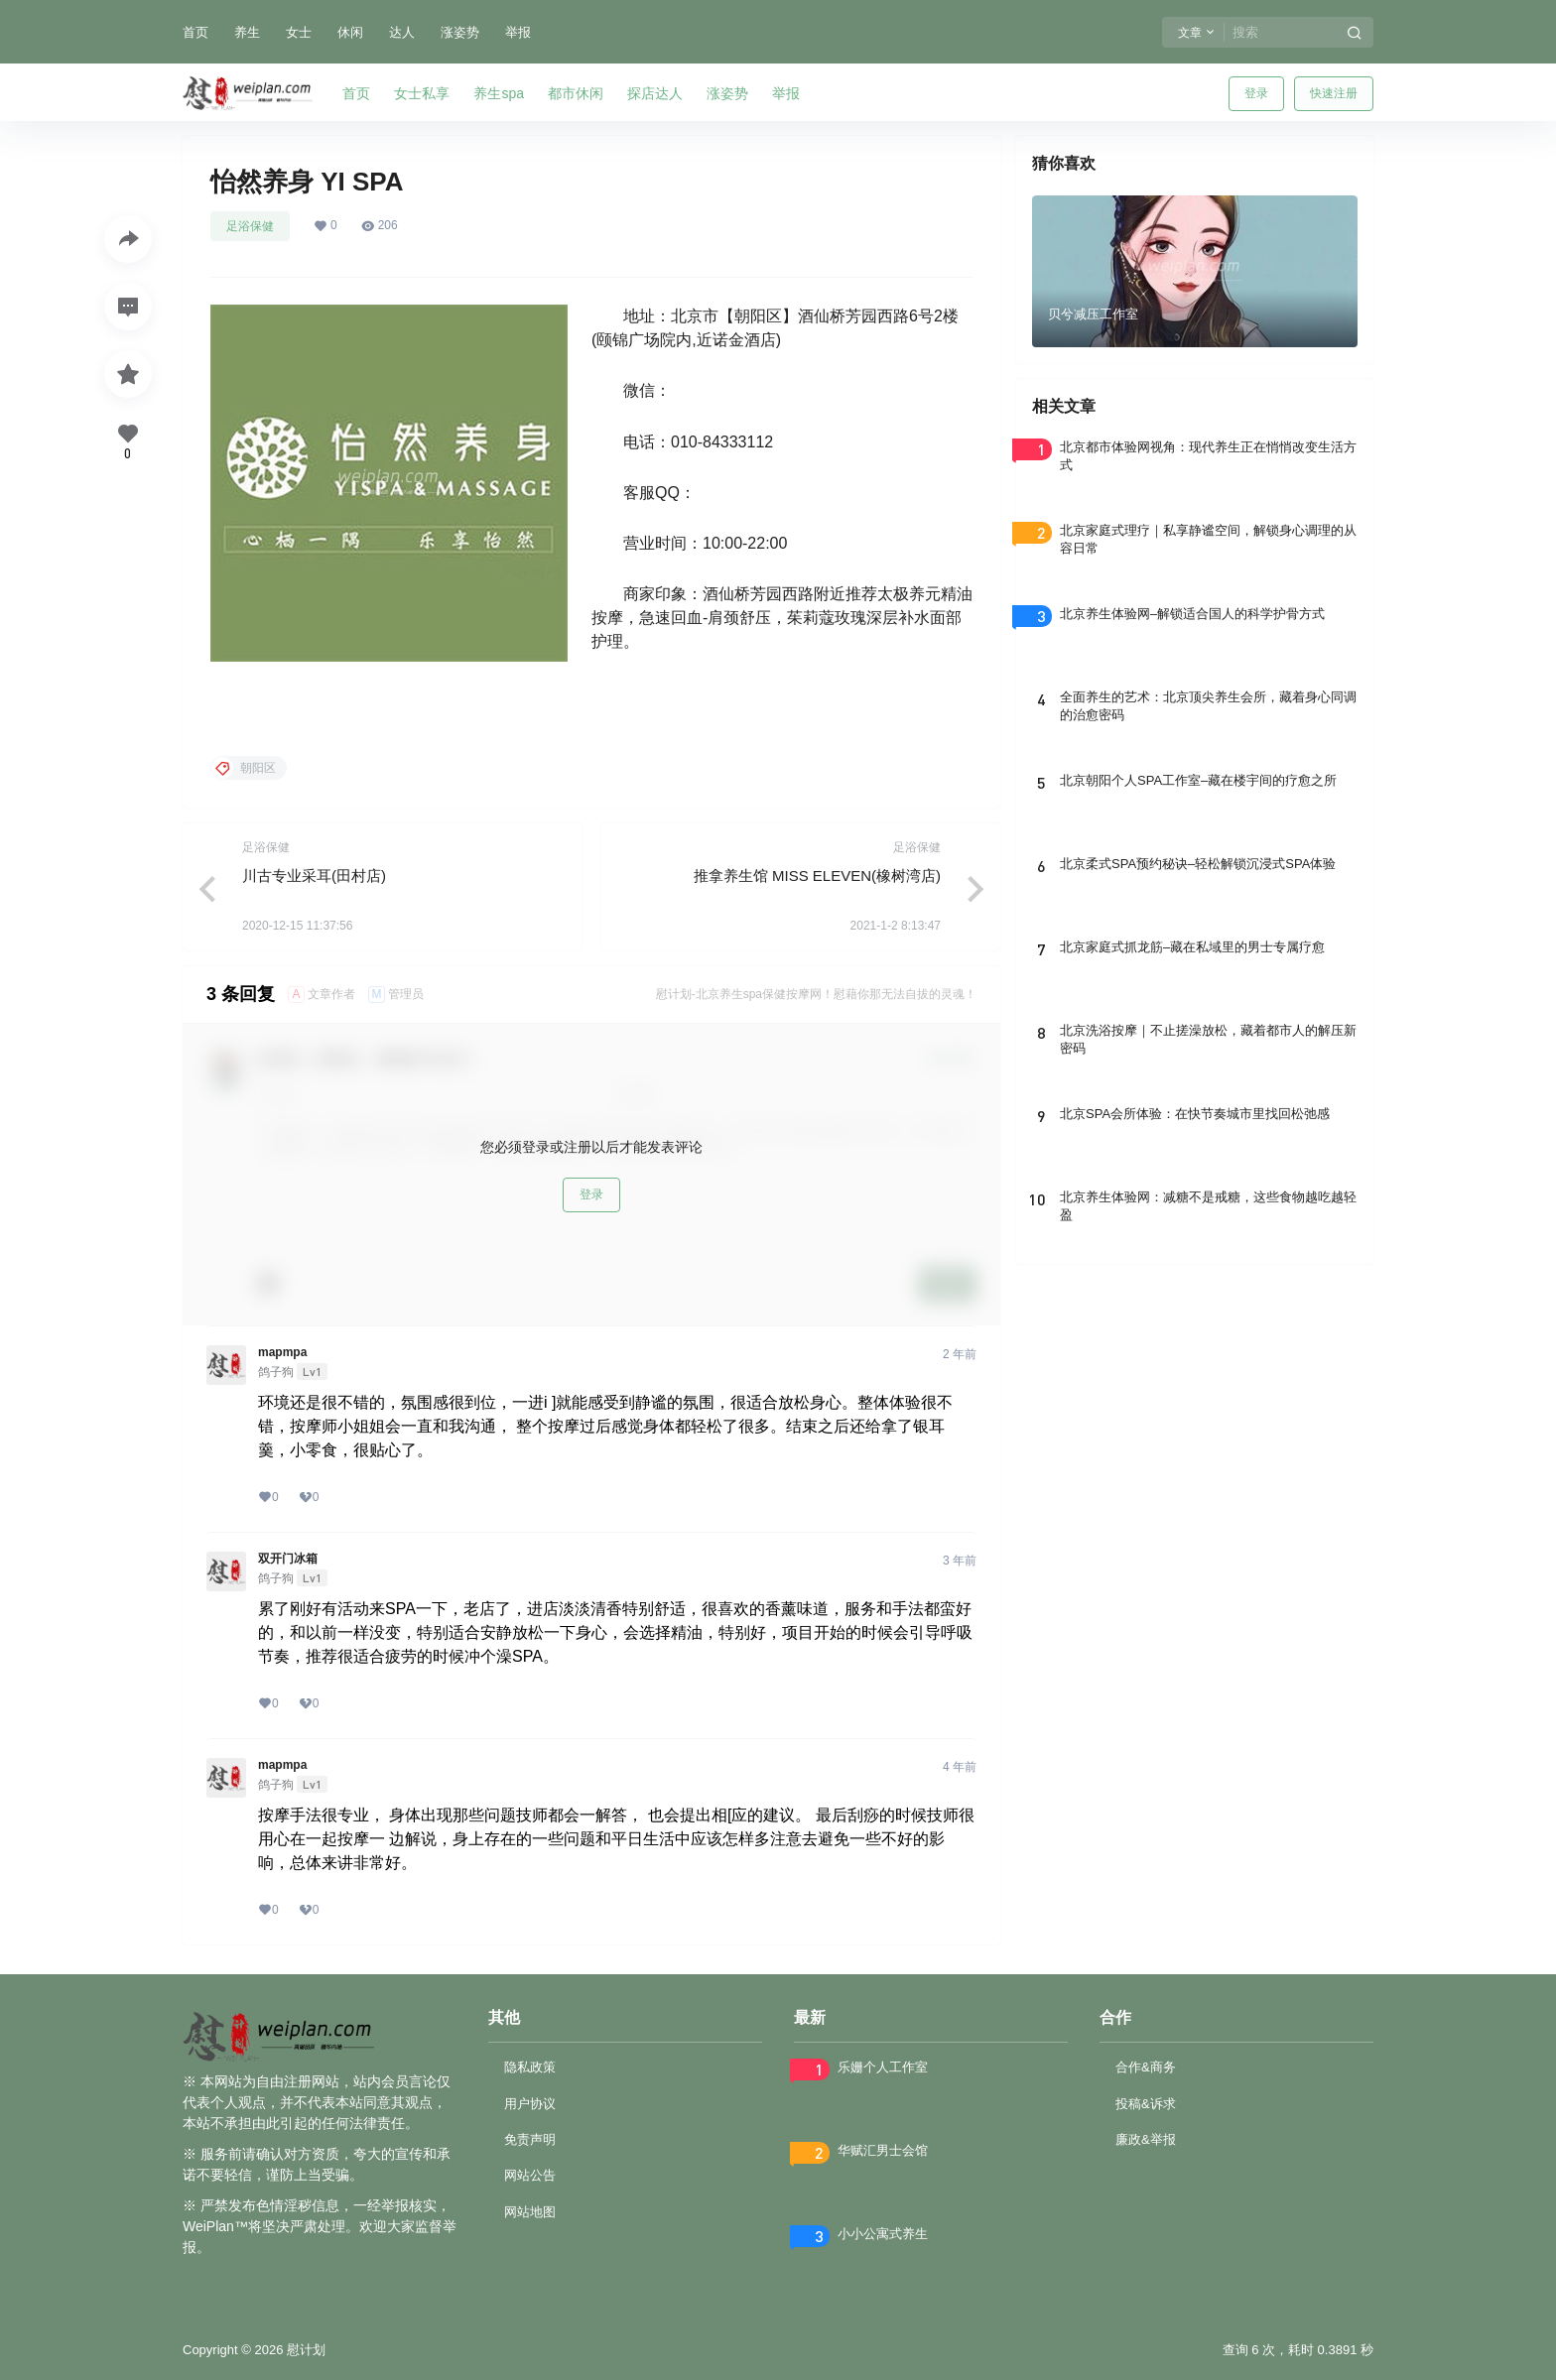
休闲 (350, 32)
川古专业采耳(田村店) (314, 875)
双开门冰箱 (288, 1559)
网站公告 (530, 2175)
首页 (195, 32)
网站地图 (530, 2211)
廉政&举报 (1145, 2139)
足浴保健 (250, 226)
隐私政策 (530, 2067)
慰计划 (304, 2349)
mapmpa (282, 1352)
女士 (299, 32)
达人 (402, 32)
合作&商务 (1145, 2067)
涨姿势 (460, 32)
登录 (1256, 93)
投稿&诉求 (1145, 2103)
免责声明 (530, 2139)
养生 (247, 32)
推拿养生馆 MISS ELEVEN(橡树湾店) (817, 875)
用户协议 (530, 2103)
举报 (518, 32)
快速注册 (1334, 93)
